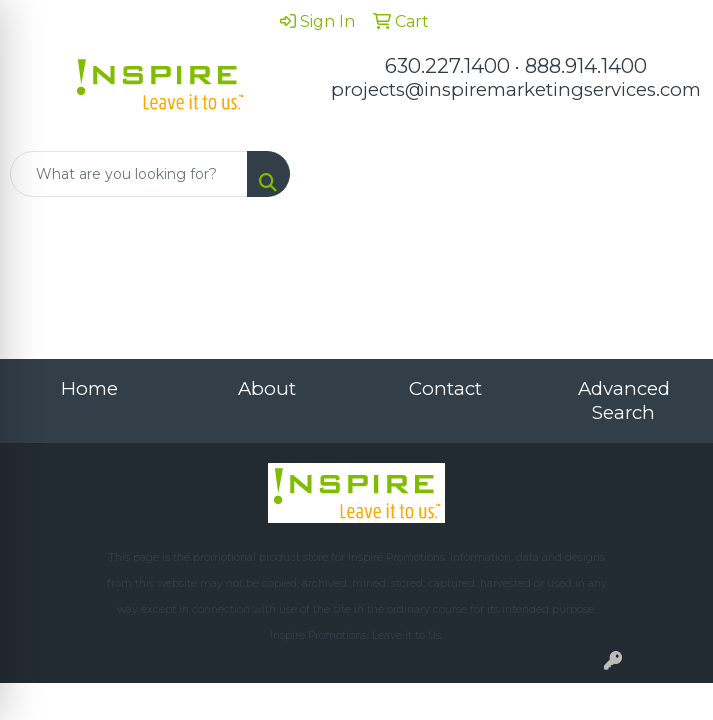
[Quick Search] (129, 174)
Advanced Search (624, 400)
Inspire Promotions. (397, 557)
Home (89, 388)
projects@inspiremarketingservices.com (516, 89)
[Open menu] (673, 174)
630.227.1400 (447, 66)
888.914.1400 (586, 66)
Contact (445, 388)
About (267, 388)
